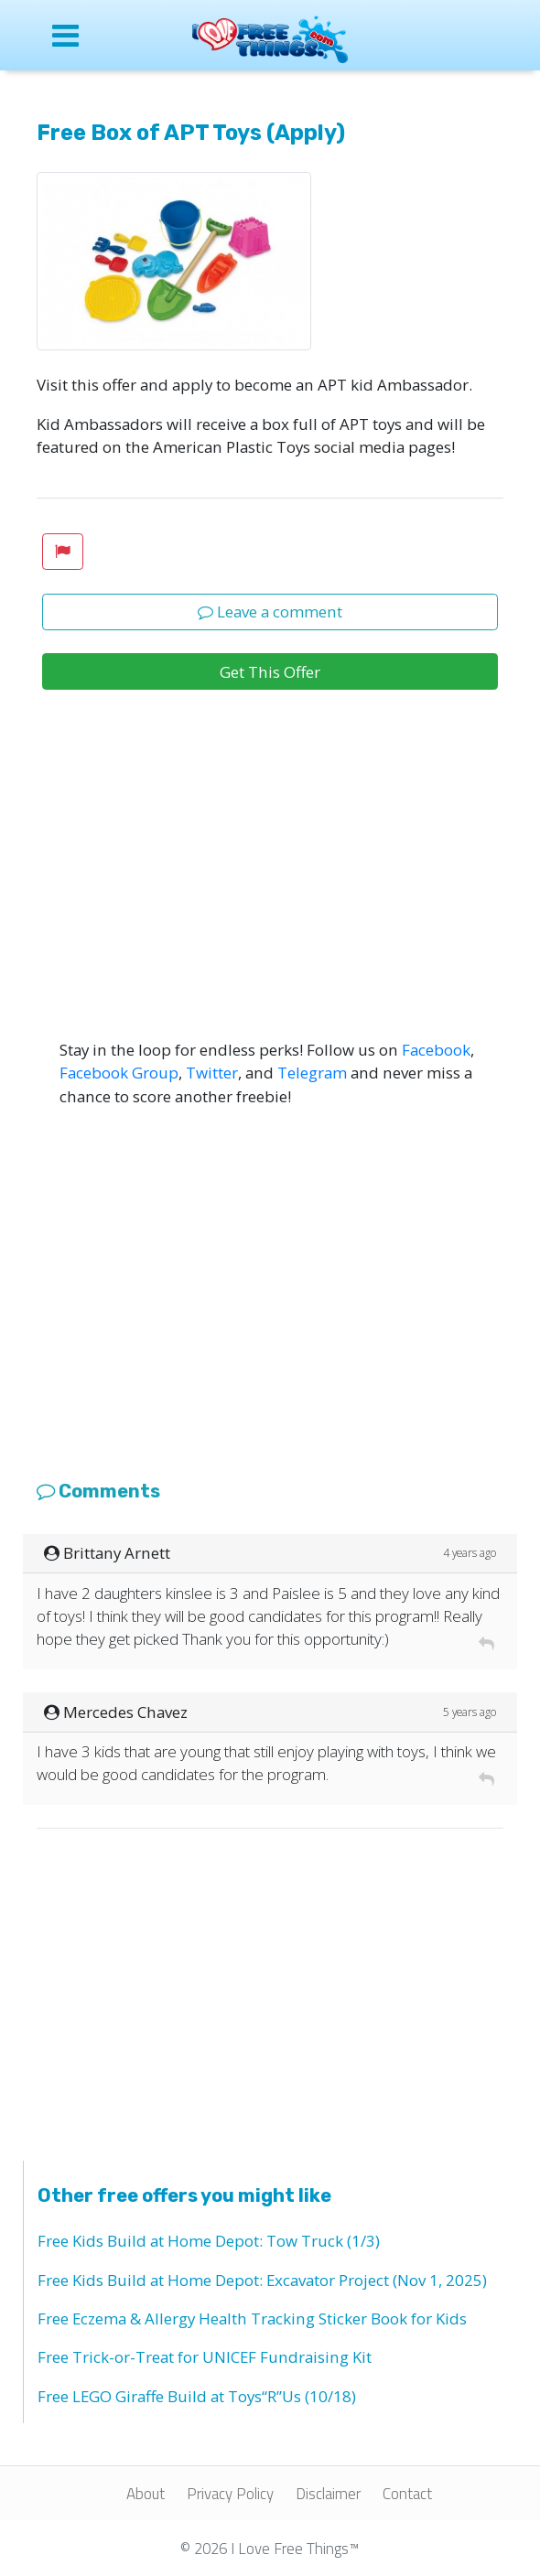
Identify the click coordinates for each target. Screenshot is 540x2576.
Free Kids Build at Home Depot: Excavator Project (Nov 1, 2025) (262, 2280)
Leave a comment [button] (270, 611)
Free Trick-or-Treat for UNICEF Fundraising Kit (205, 2356)
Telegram (312, 1072)
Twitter (212, 1072)
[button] (62, 551)
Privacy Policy (230, 2494)
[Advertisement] (270, 901)
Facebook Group (118, 1072)
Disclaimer (328, 2494)
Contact (407, 2494)
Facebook (436, 1049)
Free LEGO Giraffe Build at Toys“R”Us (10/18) (197, 2396)
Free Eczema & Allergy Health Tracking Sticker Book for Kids (252, 2318)
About (145, 2494)
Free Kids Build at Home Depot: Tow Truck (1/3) (209, 2240)
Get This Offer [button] (270, 671)
